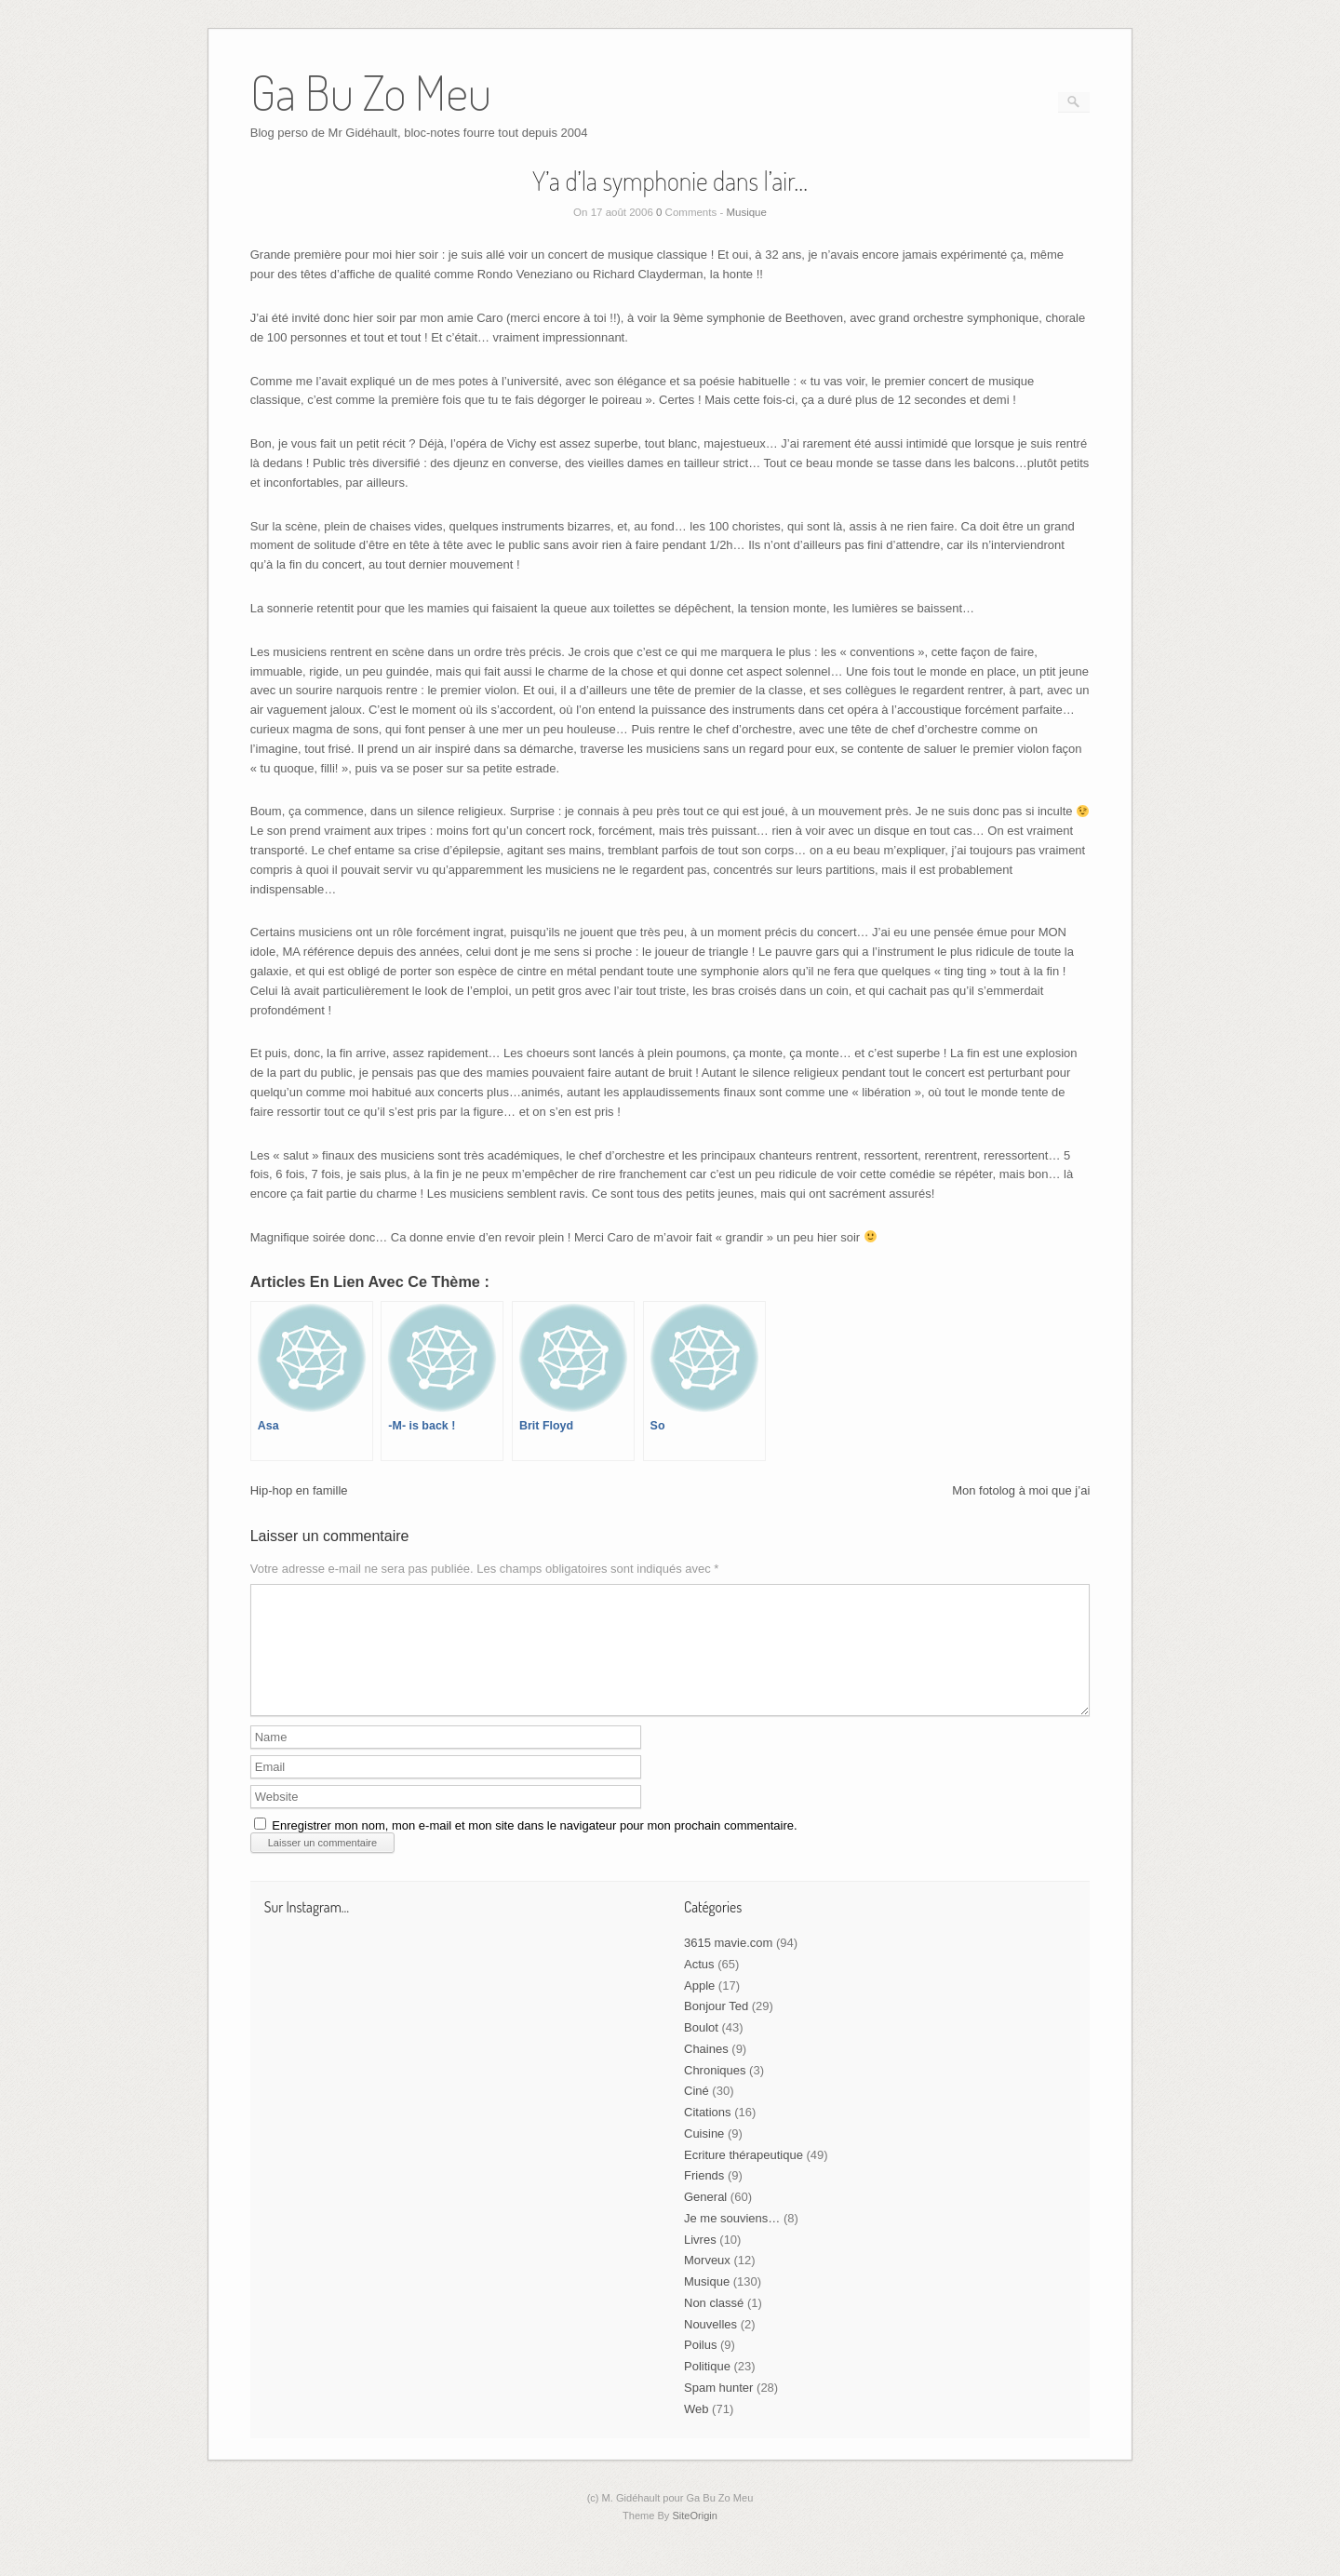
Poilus (700, 2367)
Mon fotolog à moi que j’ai (1021, 1490)
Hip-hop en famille (299, 1490)
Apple (699, 2008)
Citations (707, 2134)
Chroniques (715, 2093)
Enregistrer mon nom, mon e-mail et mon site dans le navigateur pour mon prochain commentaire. (534, 1848)
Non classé (714, 2325)
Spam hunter (718, 2410)
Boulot (701, 2050)
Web (696, 2431)
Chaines (706, 2071)
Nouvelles (710, 2347)
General (705, 2219)
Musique (746, 212)
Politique (707, 2388)
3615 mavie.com (728, 1965)
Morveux (707, 2282)
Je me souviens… (732, 2240)
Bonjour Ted (716, 2028)
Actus (699, 1986)
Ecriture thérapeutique (743, 2177)
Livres (700, 2262)
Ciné (696, 2113)
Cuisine (704, 2156)
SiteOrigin (694, 2537)
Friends (704, 2198)
